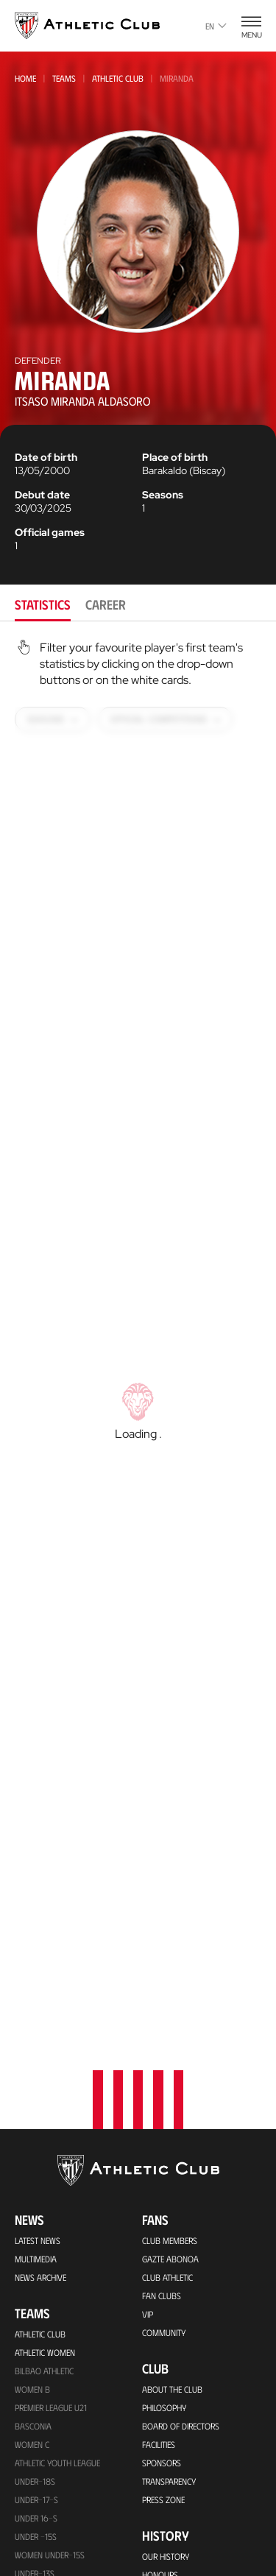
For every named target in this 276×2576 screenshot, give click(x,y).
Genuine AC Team (46, 2416)
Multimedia (36, 1973)
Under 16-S (36, 2232)
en (216, 26)
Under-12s (34, 2324)
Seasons (162, 494)
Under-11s (34, 2379)
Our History (165, 2270)
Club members (169, 1954)
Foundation (176, 2417)
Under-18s (35, 2195)
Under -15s (36, 2250)
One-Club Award (175, 2476)
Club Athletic (167, 1991)
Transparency (169, 2195)
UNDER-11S (34, 2361)
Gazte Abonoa (170, 1973)
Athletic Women (45, 2066)
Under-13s (34, 2287)
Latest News (37, 1954)
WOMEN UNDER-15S (50, 2269)
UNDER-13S (34, 2306)
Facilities (158, 2158)
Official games (50, 532)
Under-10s (35, 2398)
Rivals (154, 2326)
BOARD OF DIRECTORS (180, 2140)
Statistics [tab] (43, 604)
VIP (147, 2028)
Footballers (166, 2307)
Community (163, 2047)
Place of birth (175, 457)
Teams (64, 78)
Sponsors (161, 2177)
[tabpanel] (138, 1369)
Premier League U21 (51, 2122)
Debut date (42, 494)
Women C (32, 2158)
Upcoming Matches (51, 2434)
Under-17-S (36, 2214)
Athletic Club (118, 78)
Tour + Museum (44, 2528)
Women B (32, 2103)
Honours (160, 2289)
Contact (166, 2530)
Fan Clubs (161, 2010)
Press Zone (163, 2214)
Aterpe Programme (178, 2494)
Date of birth (46, 457)
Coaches (158, 2381)
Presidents (162, 2362)
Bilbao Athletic (44, 2085)
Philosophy (164, 2122)
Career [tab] (105, 604)
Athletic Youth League (57, 2177)
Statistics (159, 2344)
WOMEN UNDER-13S (50, 2342)
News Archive (40, 1991)
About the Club (172, 2103)
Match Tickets (40, 2491)
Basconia (33, 2140)
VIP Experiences (43, 2510)
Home (25, 78)
